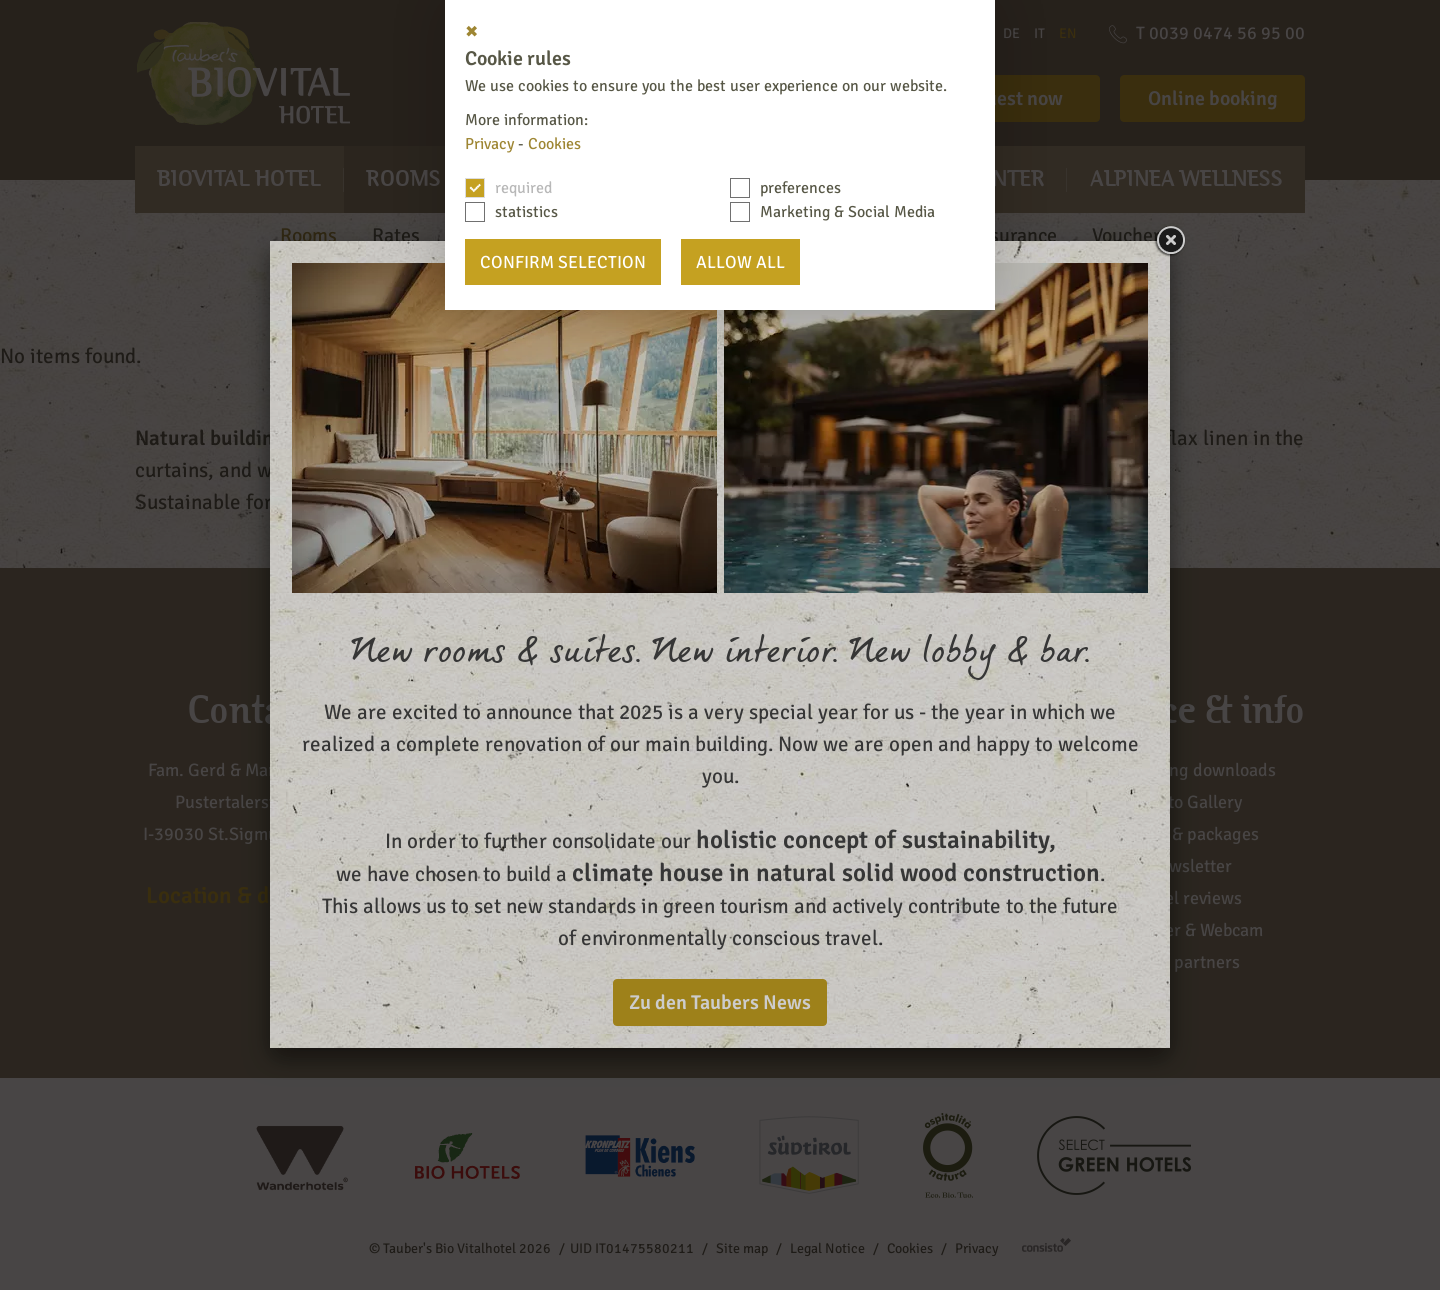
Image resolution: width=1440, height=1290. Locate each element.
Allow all (740, 262)
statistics (526, 212)
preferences (800, 188)
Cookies (554, 144)
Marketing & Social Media (847, 212)
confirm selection (563, 262)
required (523, 188)
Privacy (489, 144)
